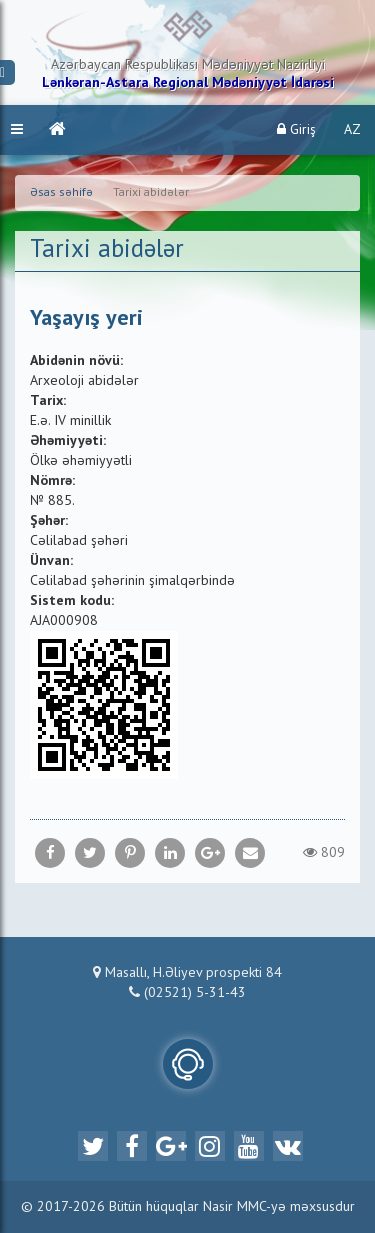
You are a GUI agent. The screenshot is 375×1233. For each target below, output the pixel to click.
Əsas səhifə (61, 193)
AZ (352, 130)
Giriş (296, 129)
